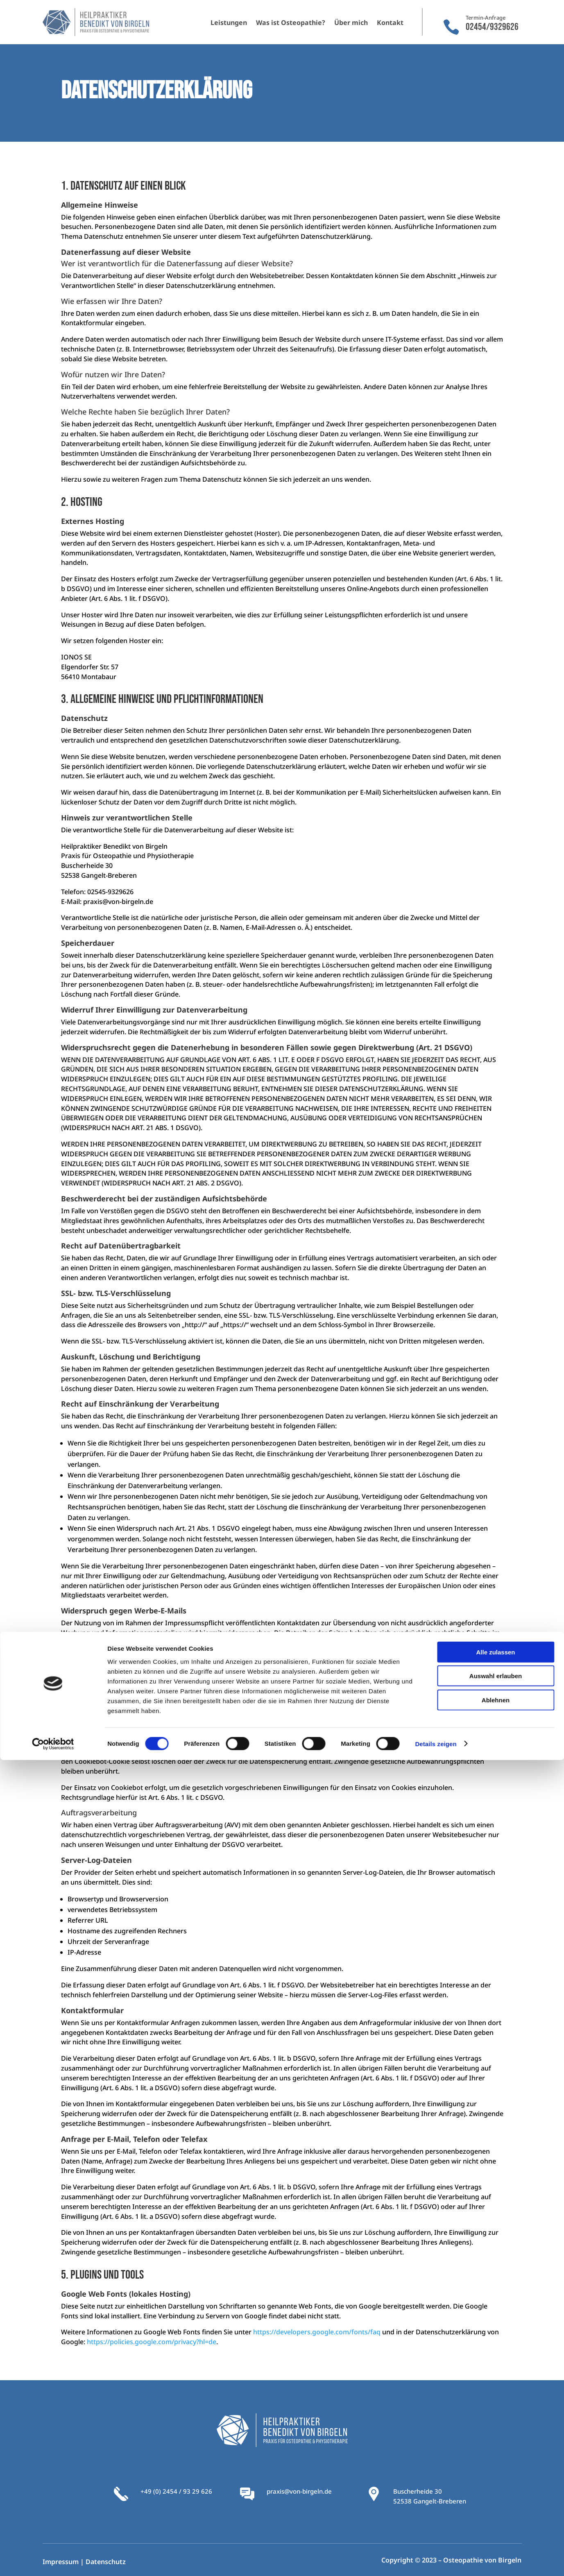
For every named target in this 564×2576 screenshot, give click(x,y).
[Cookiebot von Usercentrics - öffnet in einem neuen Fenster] (53, 2560)
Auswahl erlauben (495, 2492)
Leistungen (229, 23)
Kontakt (390, 23)
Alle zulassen (495, 2468)
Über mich (351, 23)
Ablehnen (496, 2516)
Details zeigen (435, 2559)
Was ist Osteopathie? (290, 23)
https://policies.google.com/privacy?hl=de (151, 2341)
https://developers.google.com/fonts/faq (317, 2331)
